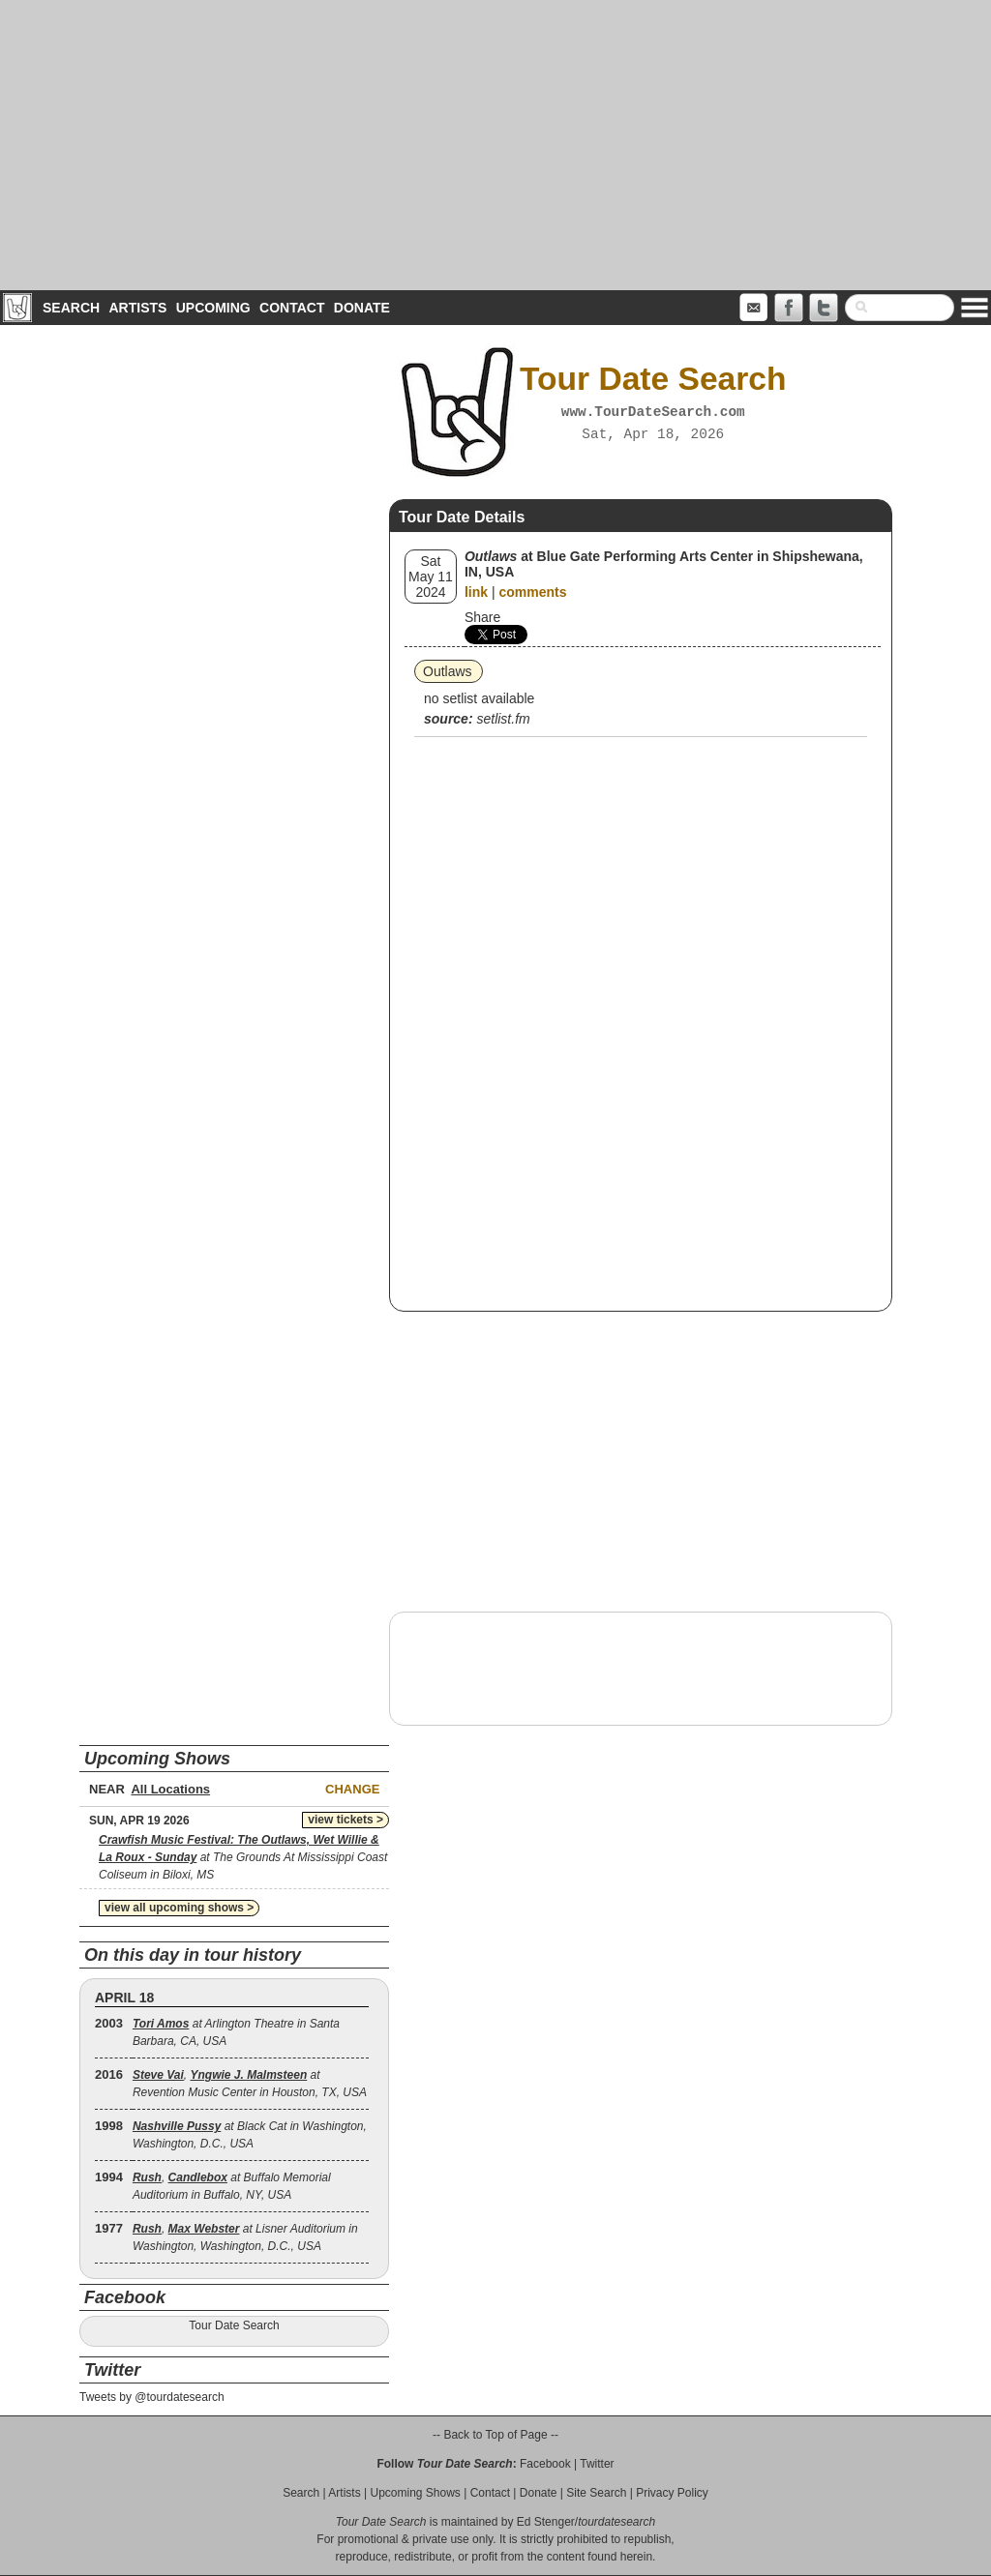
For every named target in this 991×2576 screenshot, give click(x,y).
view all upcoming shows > (179, 1907)
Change (352, 1789)
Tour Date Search (234, 2325)
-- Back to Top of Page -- (495, 2435)
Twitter (597, 2464)
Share (482, 617)
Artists (137, 307)
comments (532, 592)
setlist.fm (502, 718)
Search (71, 307)
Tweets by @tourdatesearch (152, 2397)
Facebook (545, 2464)
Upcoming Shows (415, 2493)
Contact (291, 307)
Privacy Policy (672, 2493)
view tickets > (345, 1819)
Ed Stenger (546, 2522)
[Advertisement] (495, 145)
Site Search (596, 2493)
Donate (362, 307)
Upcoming (213, 307)
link (476, 592)
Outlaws (447, 671)
